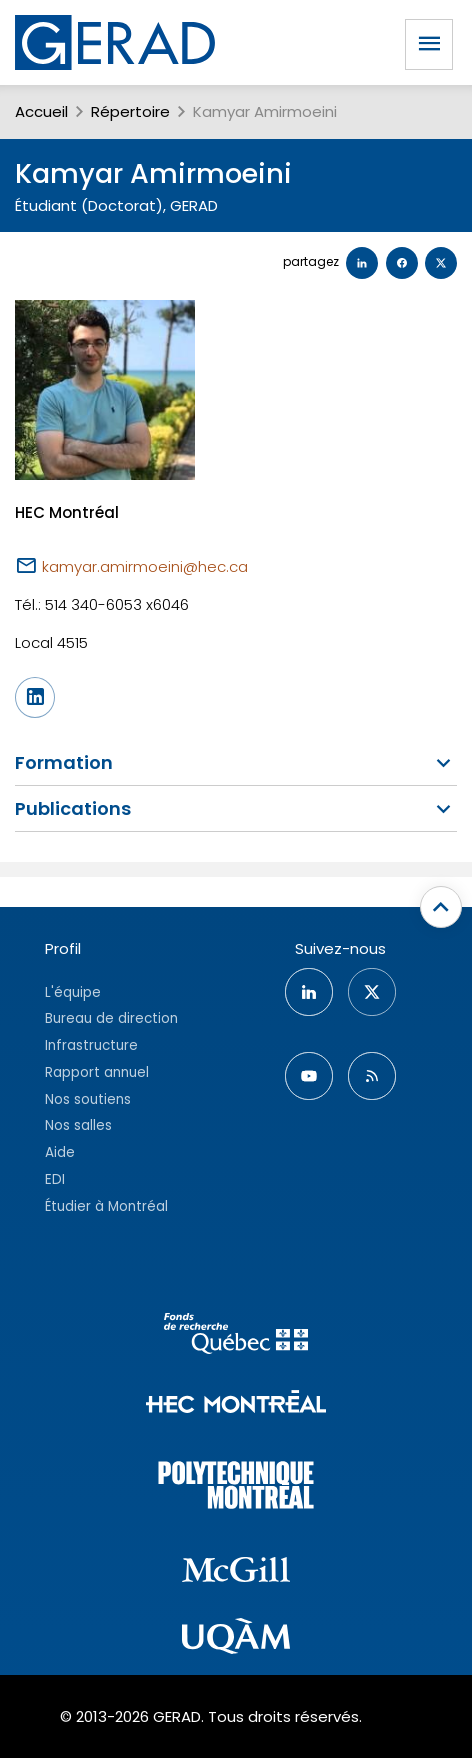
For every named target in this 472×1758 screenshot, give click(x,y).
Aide (60, 1152)
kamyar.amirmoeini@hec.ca (145, 566)
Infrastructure (91, 1045)
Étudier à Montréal (106, 1206)
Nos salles (78, 1125)
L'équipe (73, 992)
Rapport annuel (97, 1072)
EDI (55, 1179)
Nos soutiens (88, 1099)
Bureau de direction (111, 1018)
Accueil (41, 111)
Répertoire (130, 111)
